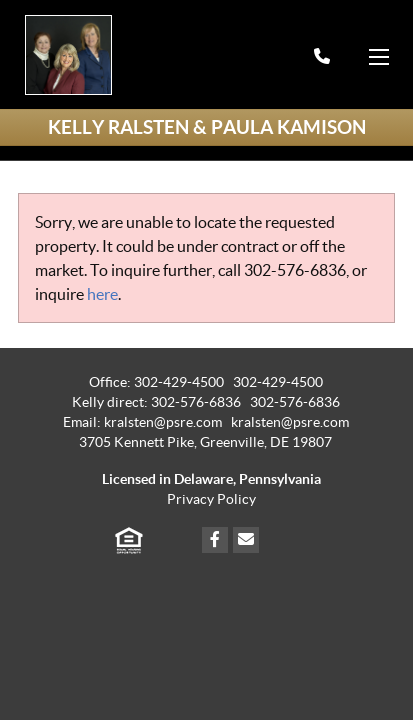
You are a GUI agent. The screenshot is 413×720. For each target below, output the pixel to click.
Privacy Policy (211, 499)
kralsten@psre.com (290, 422)
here (102, 294)
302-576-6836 (295, 270)
